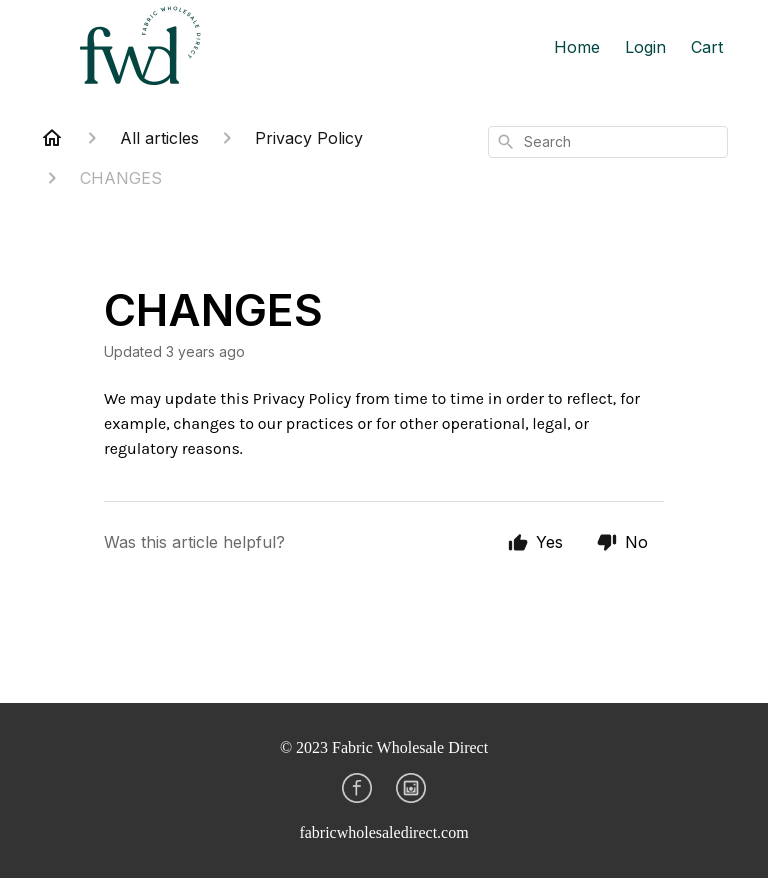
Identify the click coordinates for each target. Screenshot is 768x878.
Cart (707, 47)
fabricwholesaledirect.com (383, 832)
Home (577, 47)
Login (645, 47)
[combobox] (608, 142)
